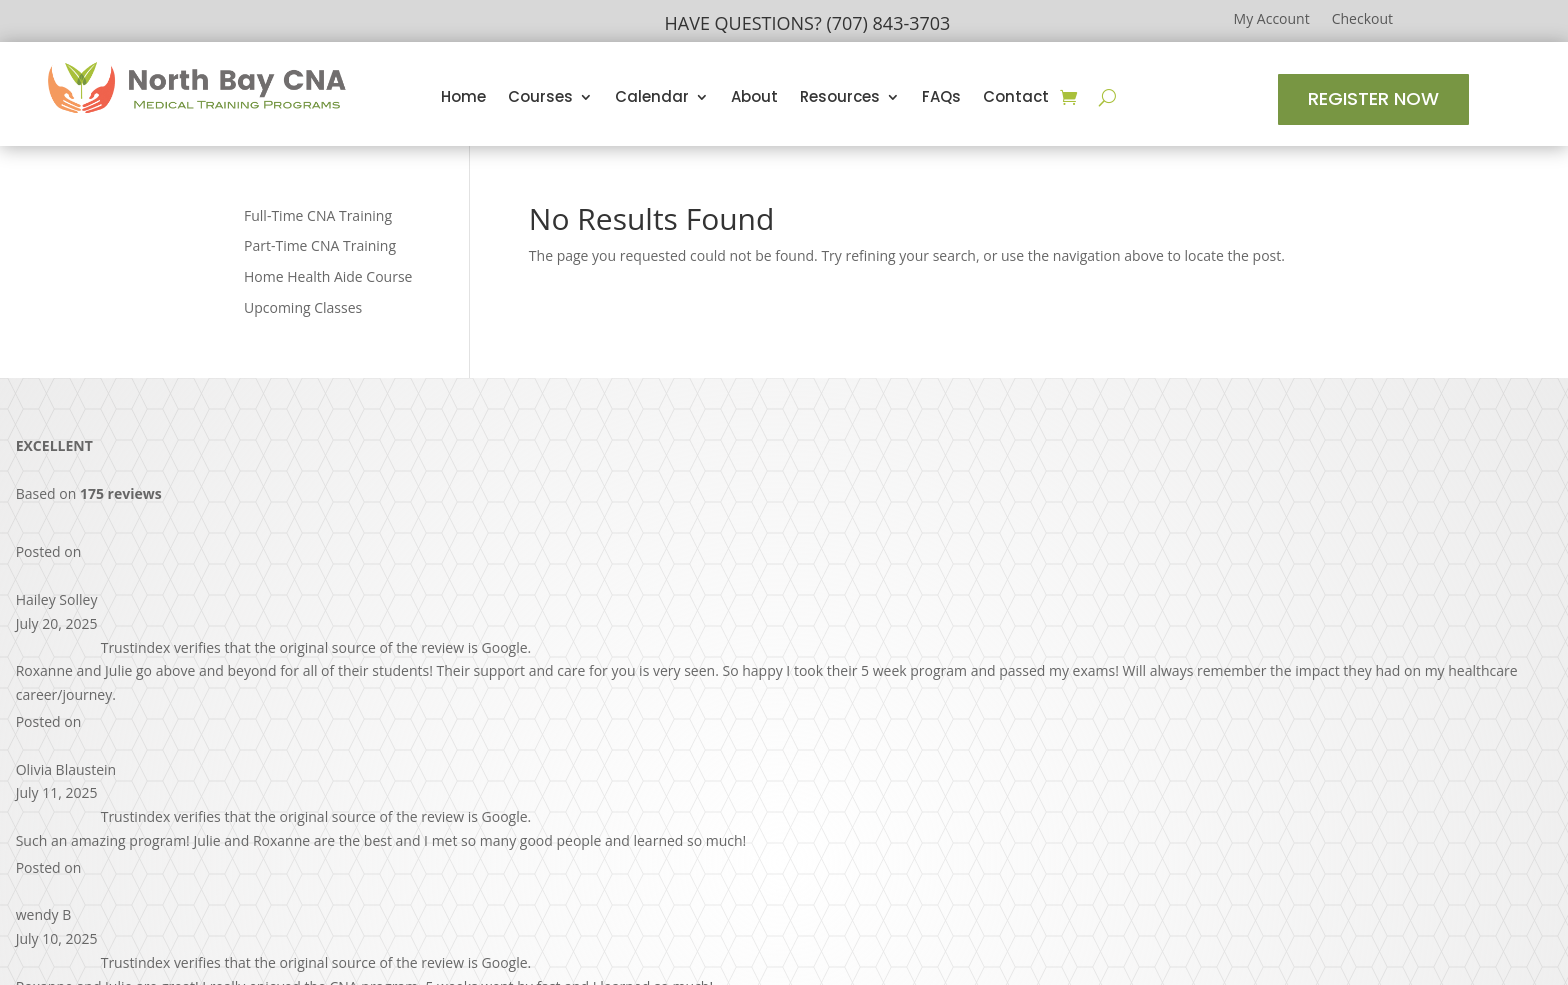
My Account (1272, 20)
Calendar (652, 98)
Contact (1016, 98)
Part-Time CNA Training (320, 245)
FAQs (941, 98)
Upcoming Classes (303, 307)
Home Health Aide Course (328, 276)
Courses (540, 98)
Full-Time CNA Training (318, 215)
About (754, 98)
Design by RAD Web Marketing (866, 941)
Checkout (1362, 20)
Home (463, 98)
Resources (840, 98)
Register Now (1373, 98)
